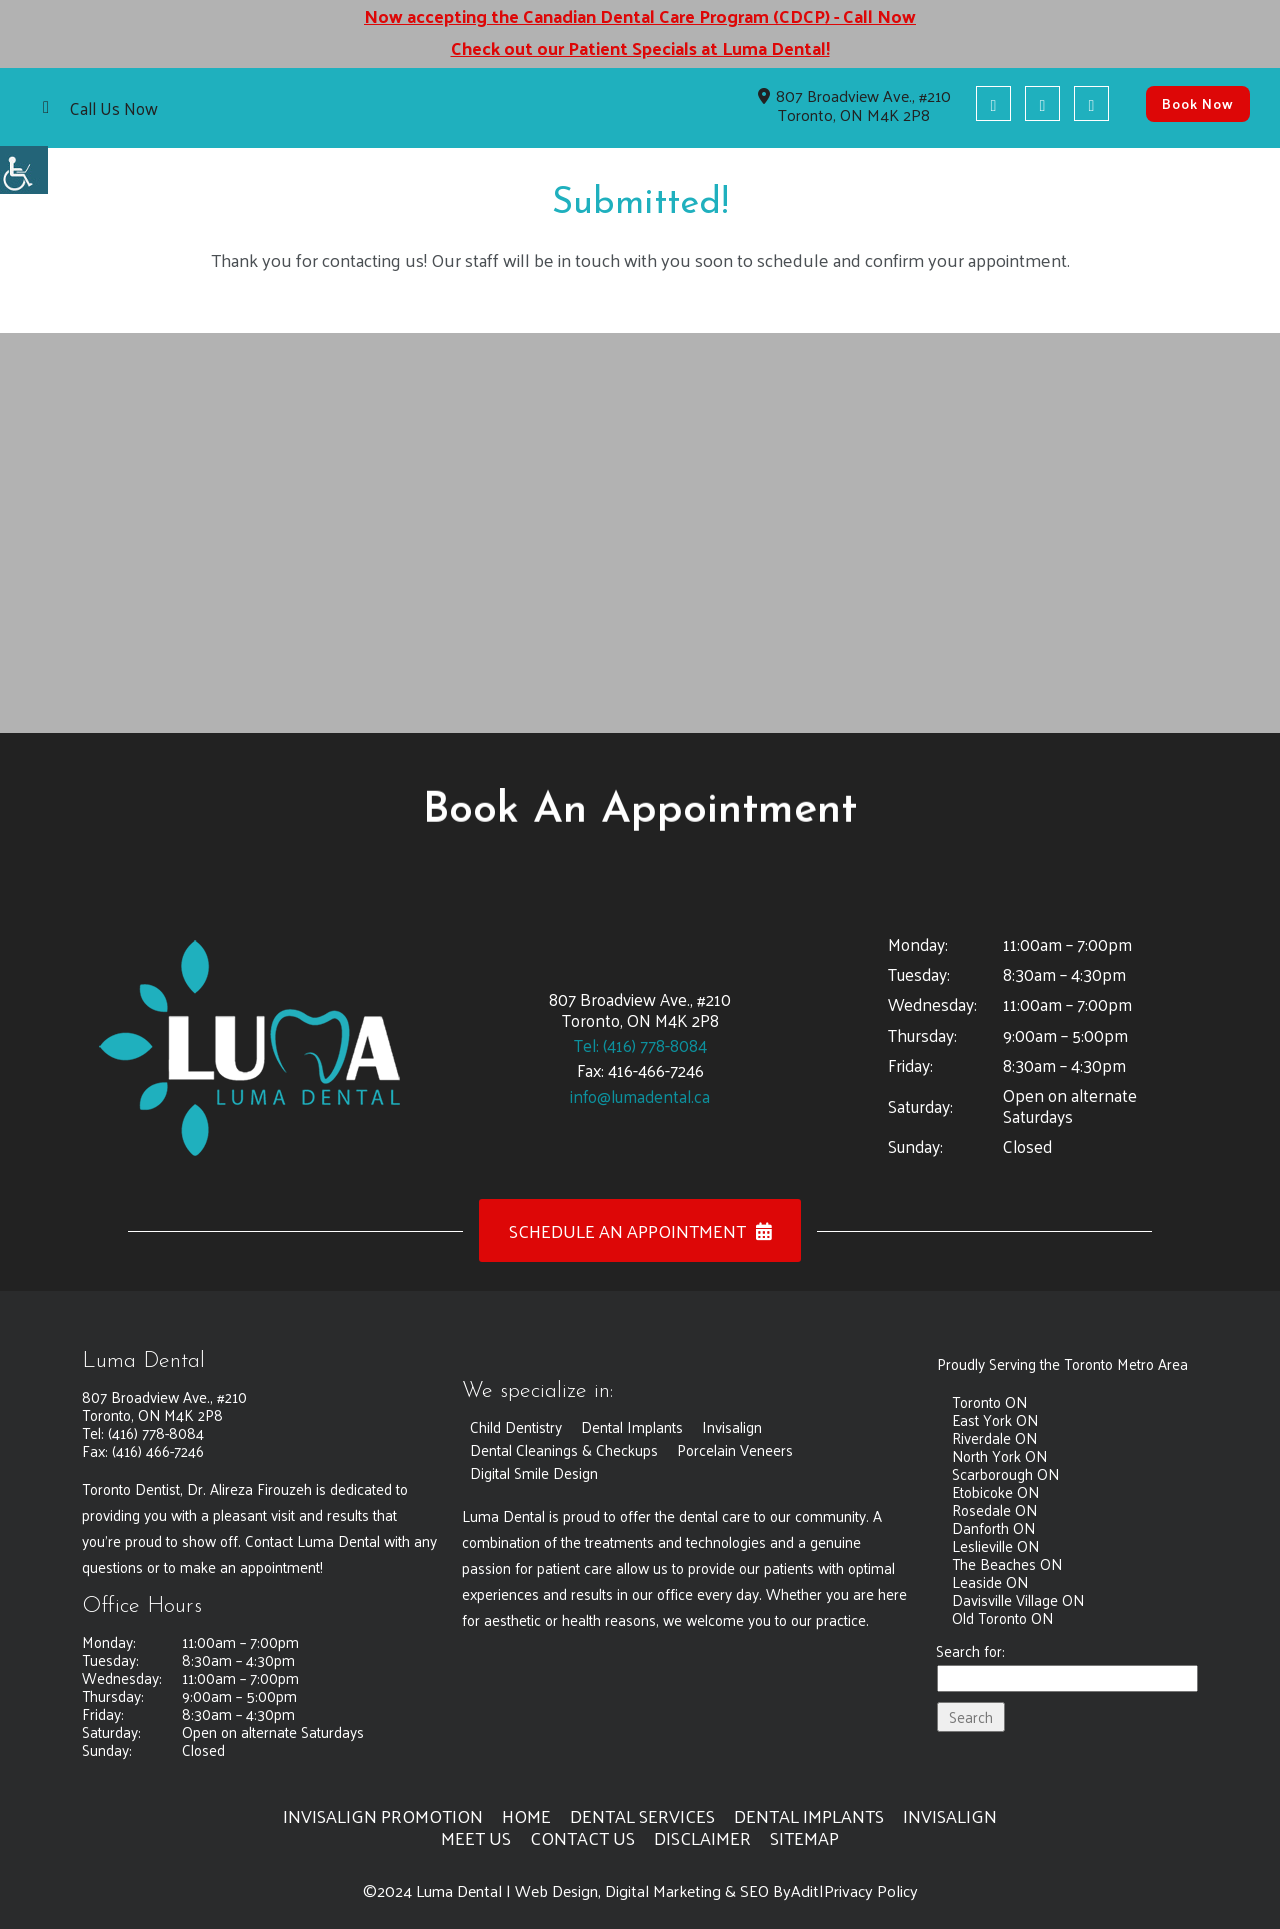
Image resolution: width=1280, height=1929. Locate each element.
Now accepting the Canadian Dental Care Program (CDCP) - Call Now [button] (640, 16)
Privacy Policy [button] (871, 1891)
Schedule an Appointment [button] (640, 1230)
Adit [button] (805, 1891)
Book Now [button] (1198, 103)
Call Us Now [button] (114, 108)
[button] (24, 170)
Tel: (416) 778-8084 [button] (640, 1045)
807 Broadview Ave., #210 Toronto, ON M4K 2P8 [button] (854, 105)
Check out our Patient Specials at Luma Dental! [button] (640, 48)
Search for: (970, 1652)
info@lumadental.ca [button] (640, 1096)
